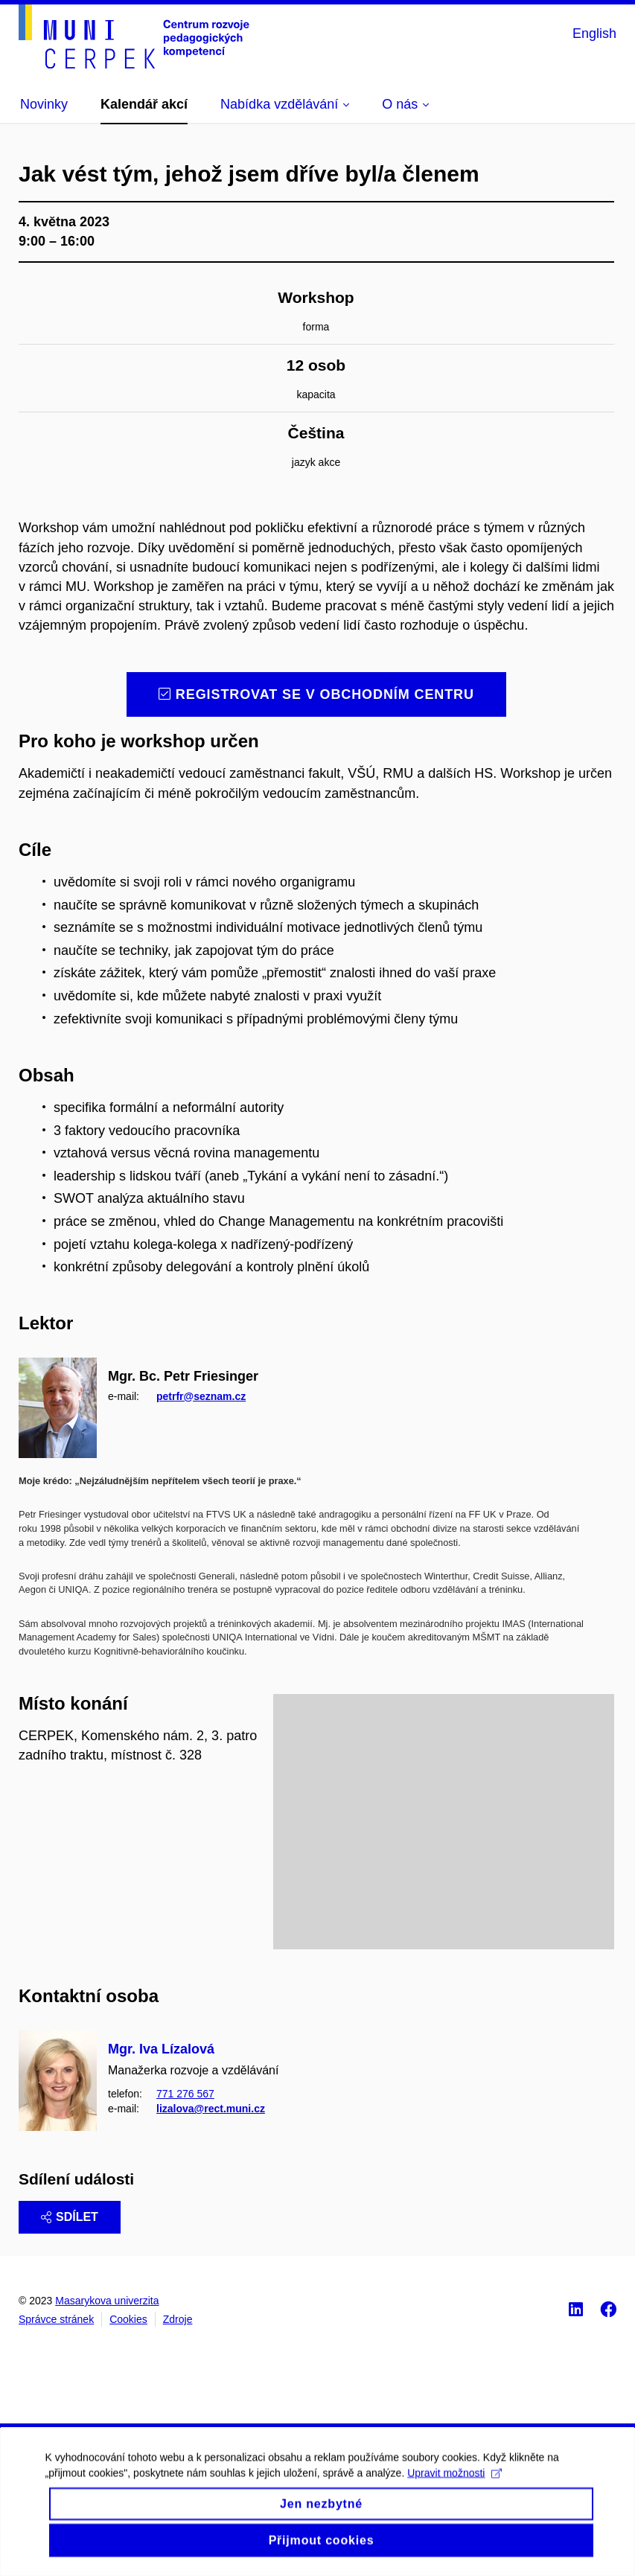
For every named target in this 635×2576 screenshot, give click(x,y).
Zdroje (178, 2319)
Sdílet (69, 2217)
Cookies (128, 2319)
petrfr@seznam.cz (201, 1396)
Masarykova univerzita (107, 2301)
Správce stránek (56, 2319)
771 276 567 (185, 2094)
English (594, 33)
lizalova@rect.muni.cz (210, 2109)
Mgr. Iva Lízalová (161, 2049)
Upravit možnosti (454, 2489)
